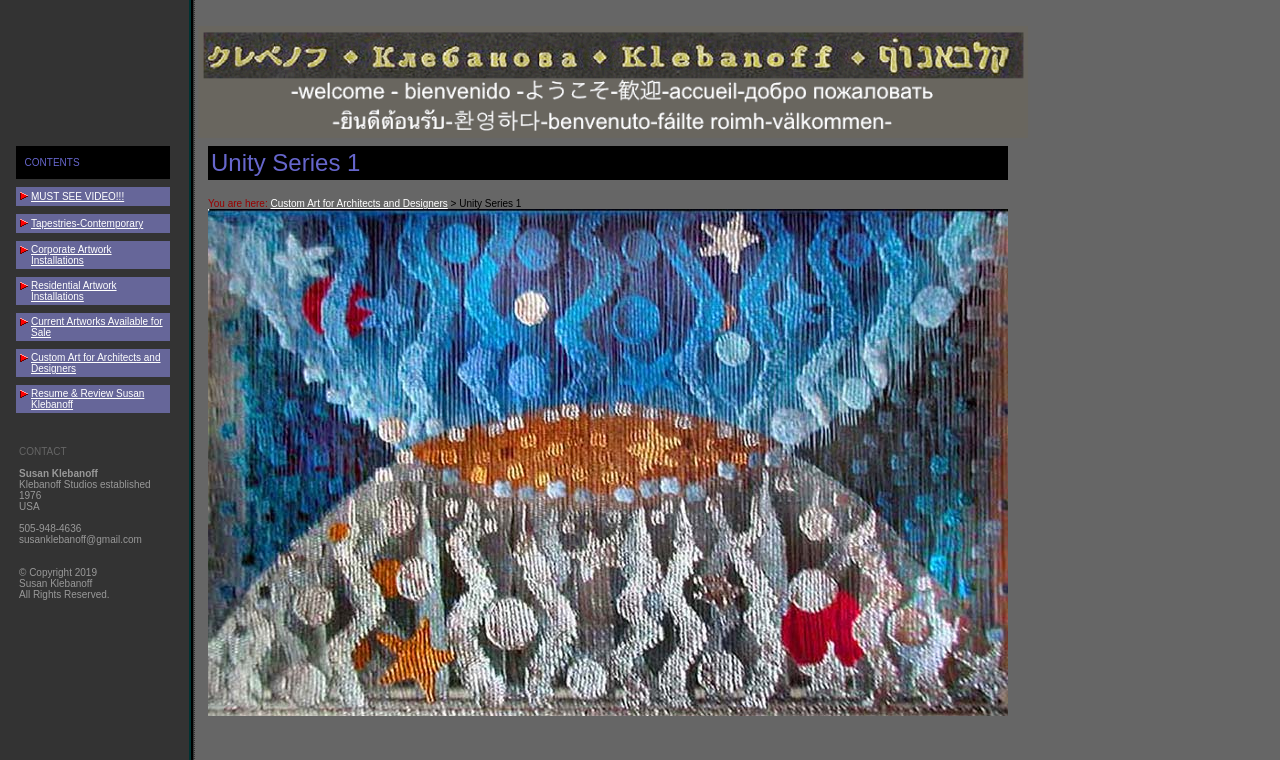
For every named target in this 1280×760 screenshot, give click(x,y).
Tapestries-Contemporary (87, 223)
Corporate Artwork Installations (71, 255)
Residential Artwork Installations (74, 291)
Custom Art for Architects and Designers (358, 203)
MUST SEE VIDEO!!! (77, 196)
